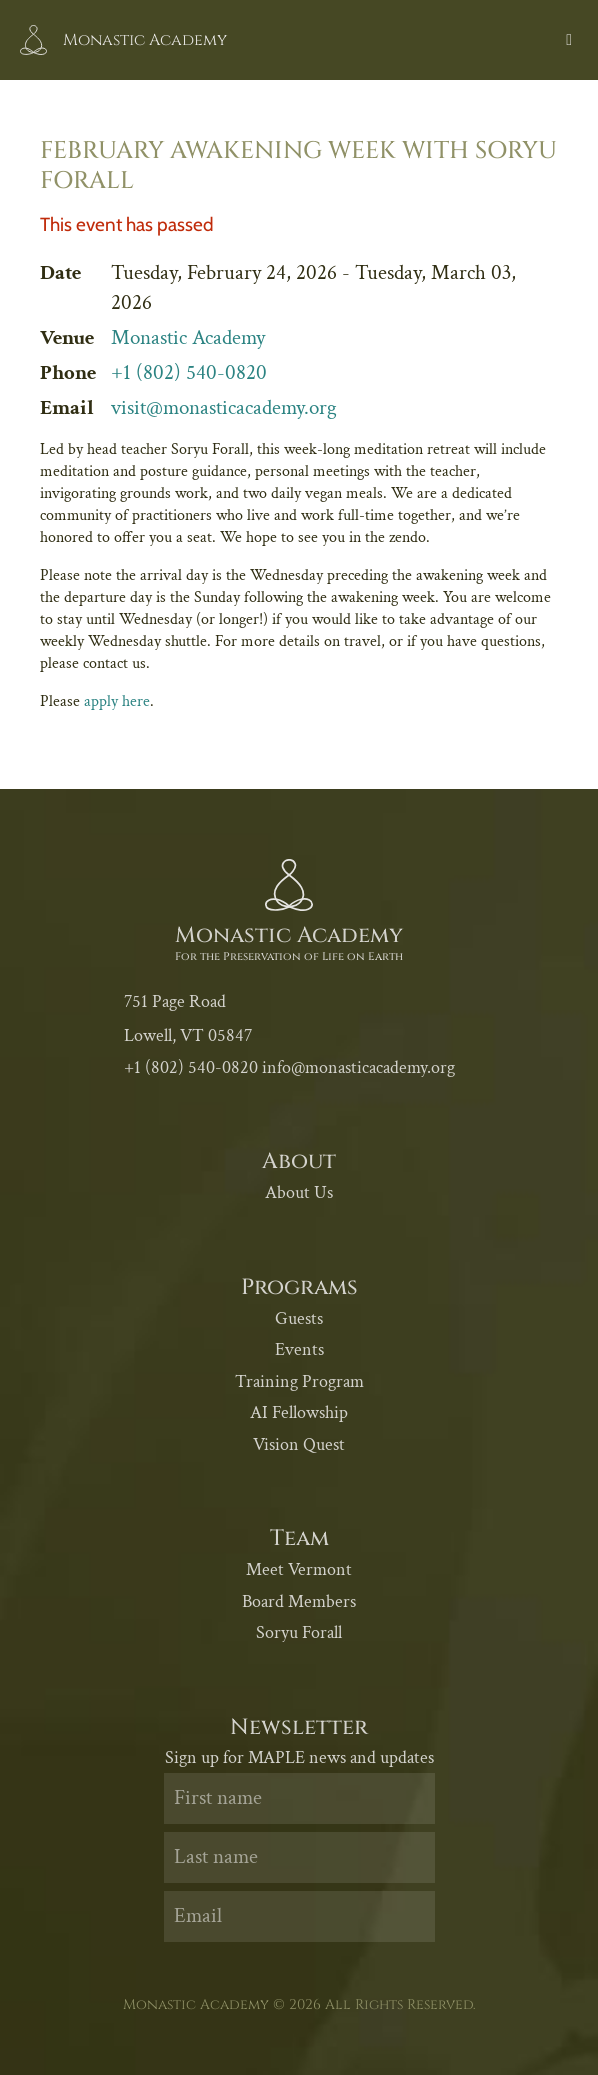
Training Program (299, 1381)
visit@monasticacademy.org (224, 407)
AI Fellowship (299, 1412)
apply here (117, 701)
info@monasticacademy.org (358, 1067)
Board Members (299, 1601)
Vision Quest (299, 1444)
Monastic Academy (188, 337)
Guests (299, 1318)
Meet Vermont (299, 1569)
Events (299, 1349)
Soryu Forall (299, 1632)
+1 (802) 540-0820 (189, 372)
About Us (299, 1192)
